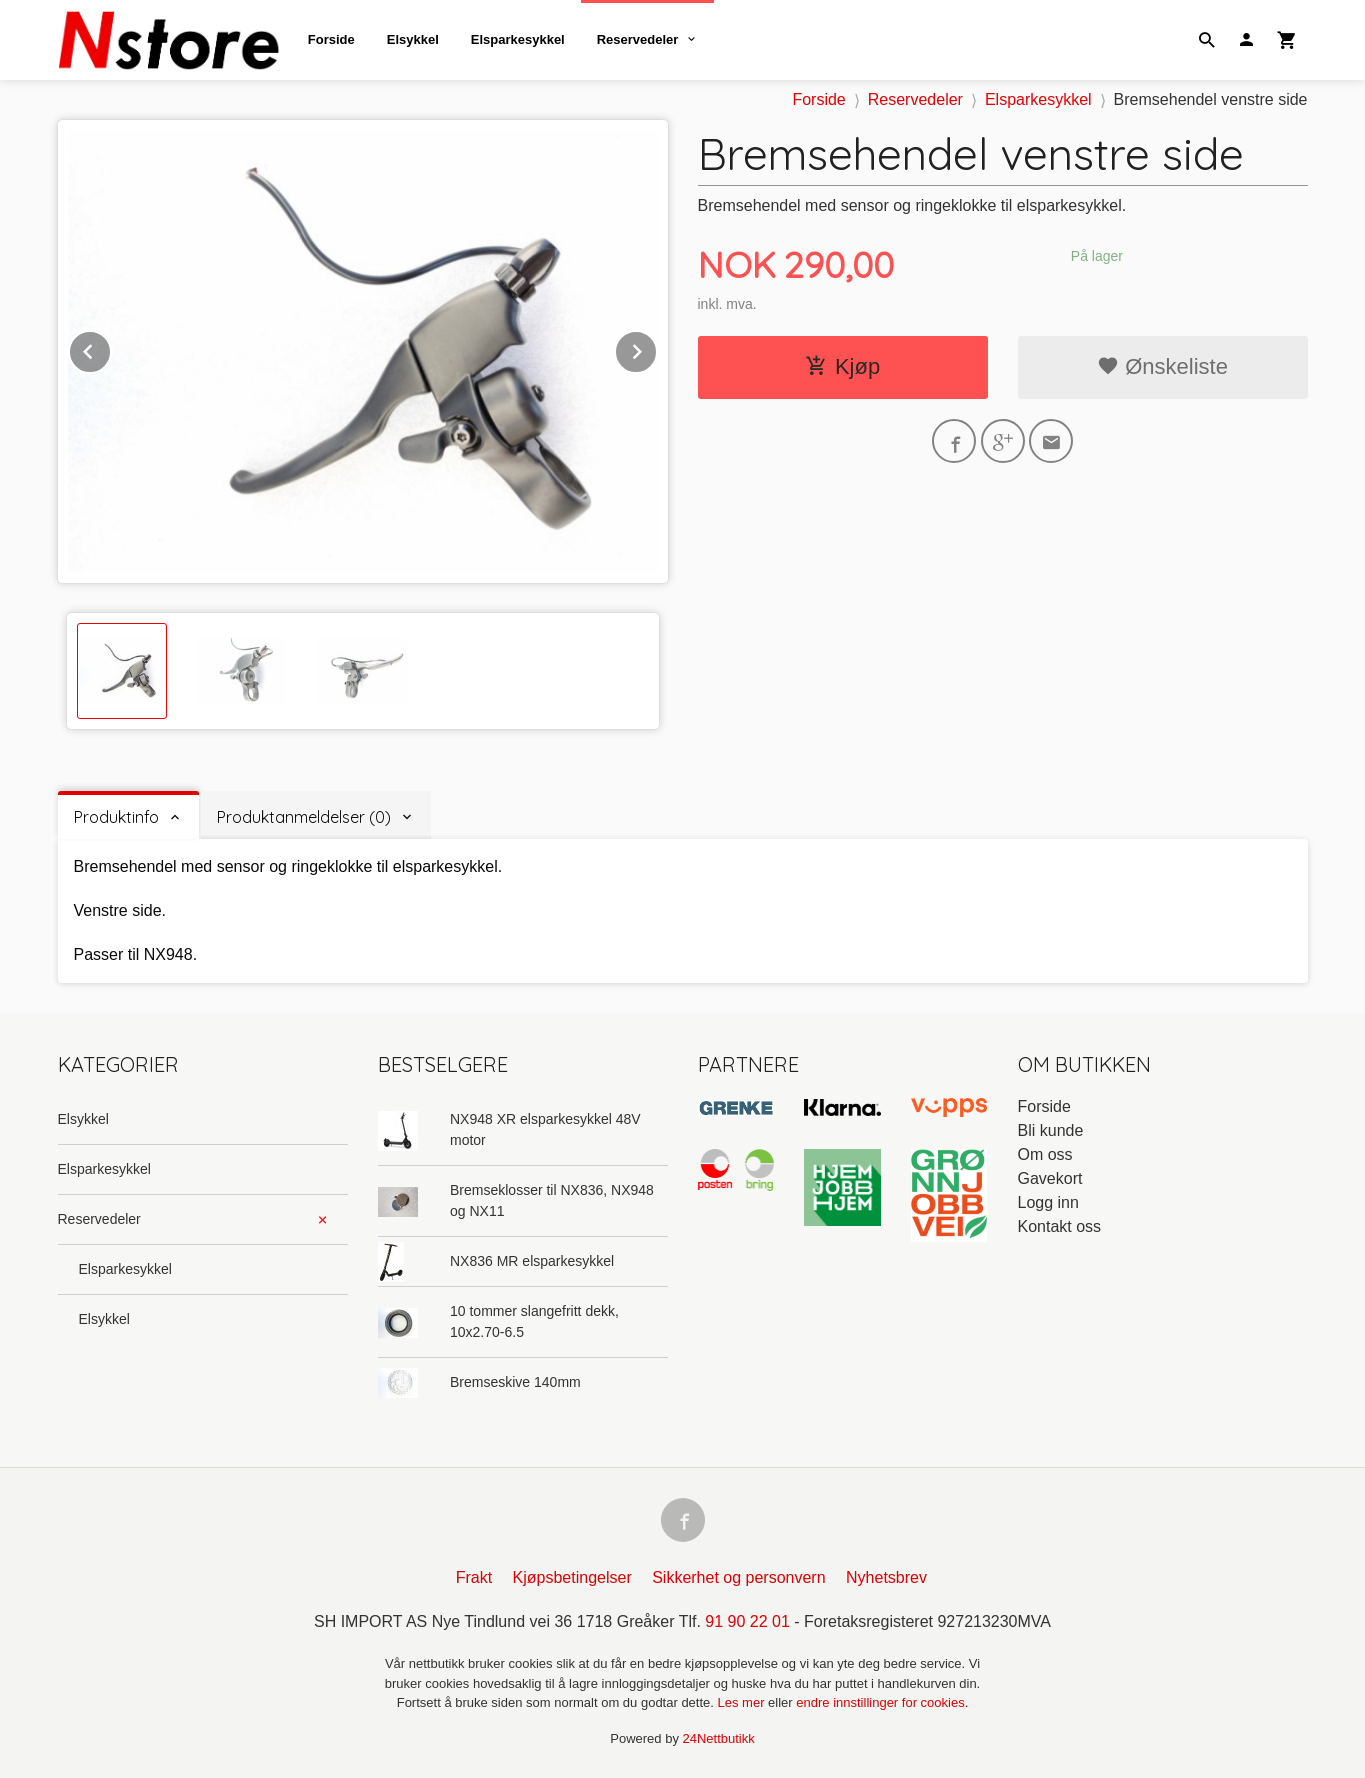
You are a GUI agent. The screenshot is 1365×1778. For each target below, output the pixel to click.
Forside (331, 39)
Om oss (1045, 1154)
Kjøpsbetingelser (572, 1577)
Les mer (743, 1702)
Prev (111, 348)
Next (657, 348)
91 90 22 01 (747, 1621)
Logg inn (1048, 1202)
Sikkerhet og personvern (738, 1577)
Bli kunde (1051, 1130)
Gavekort (1050, 1178)
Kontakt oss (1060, 1226)
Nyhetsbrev (886, 1577)
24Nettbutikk (719, 1738)
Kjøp (842, 366)
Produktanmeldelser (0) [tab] (304, 817)
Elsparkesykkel (518, 39)
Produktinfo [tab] (116, 817)
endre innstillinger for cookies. (882, 1702)
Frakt (474, 1577)
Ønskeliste (1162, 366)
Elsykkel (413, 39)
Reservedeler (638, 39)
